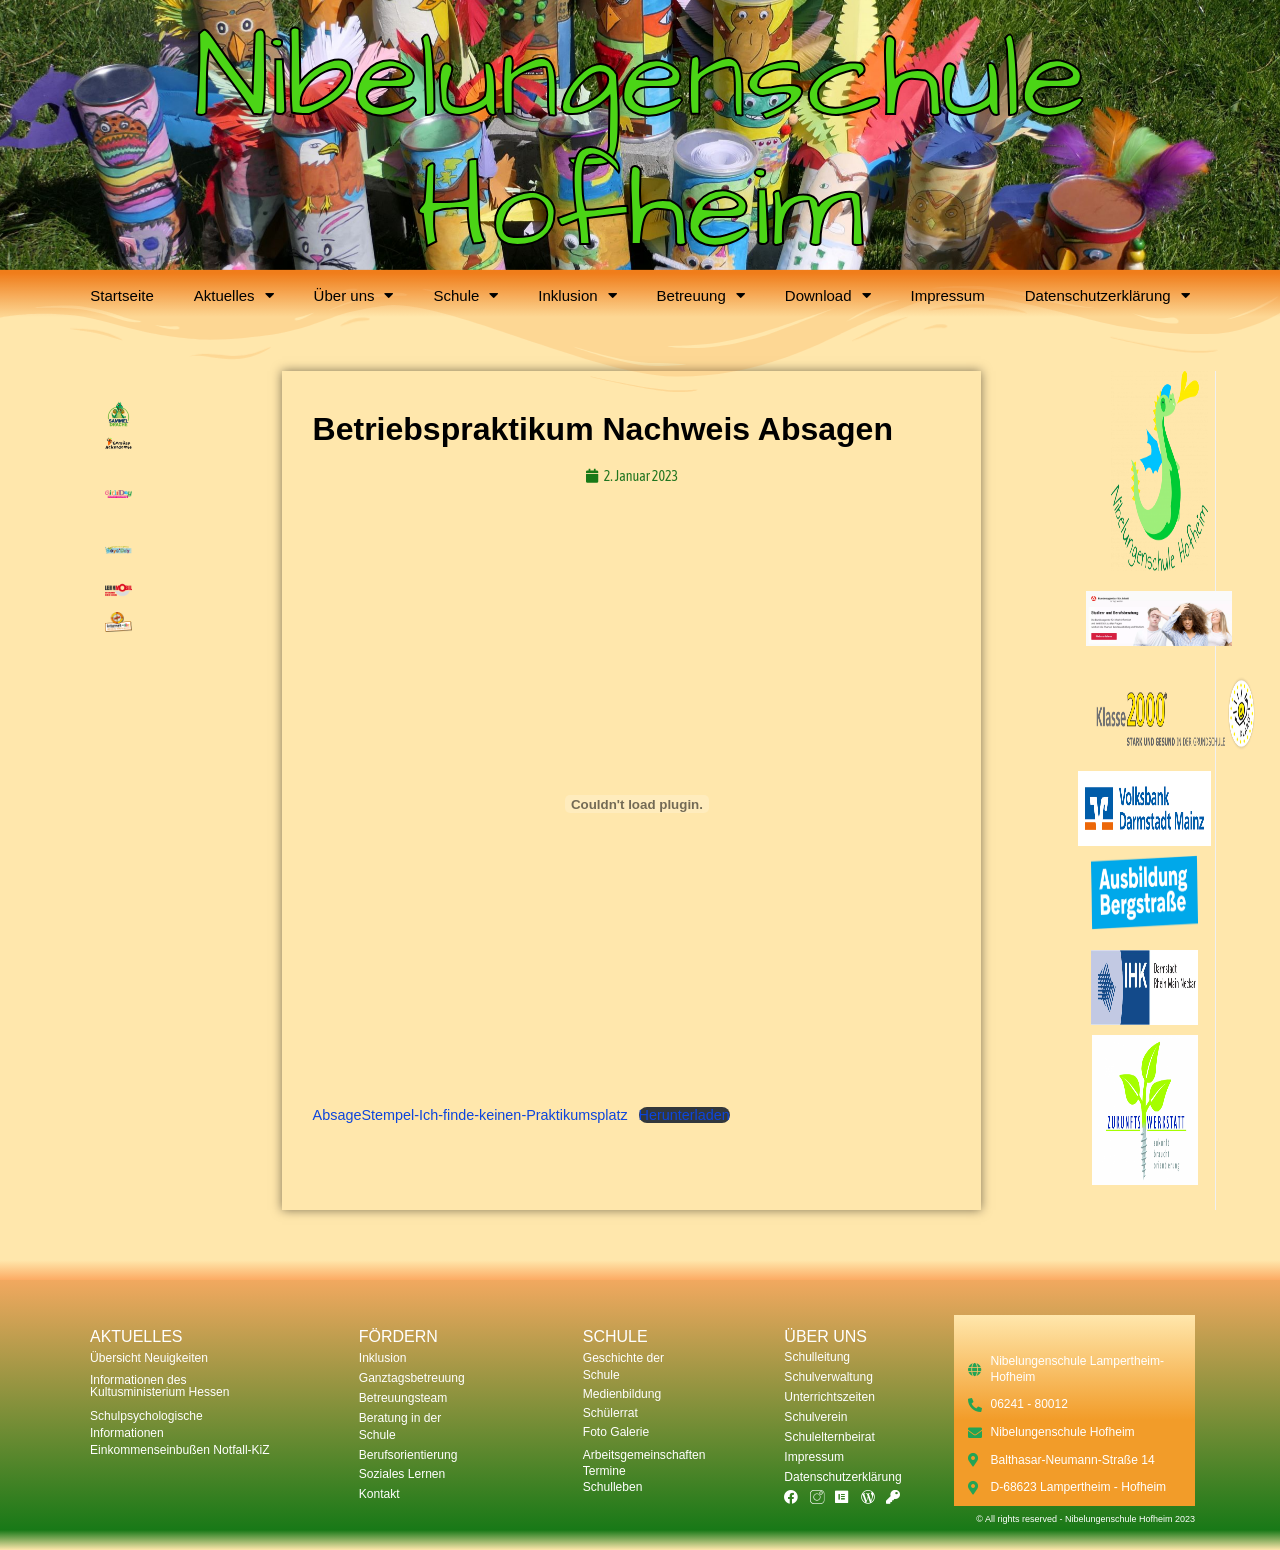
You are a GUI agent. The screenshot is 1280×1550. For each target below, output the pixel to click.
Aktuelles (234, 295)
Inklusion (577, 295)
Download (828, 295)
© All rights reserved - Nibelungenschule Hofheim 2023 (1085, 1519)
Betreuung (701, 295)
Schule (465, 295)
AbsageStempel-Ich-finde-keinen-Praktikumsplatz (470, 1115)
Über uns (354, 295)
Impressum (948, 295)
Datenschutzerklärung (1107, 295)
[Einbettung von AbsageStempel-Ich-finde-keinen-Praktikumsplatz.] (637, 804)
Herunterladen (684, 1115)
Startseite (121, 295)
